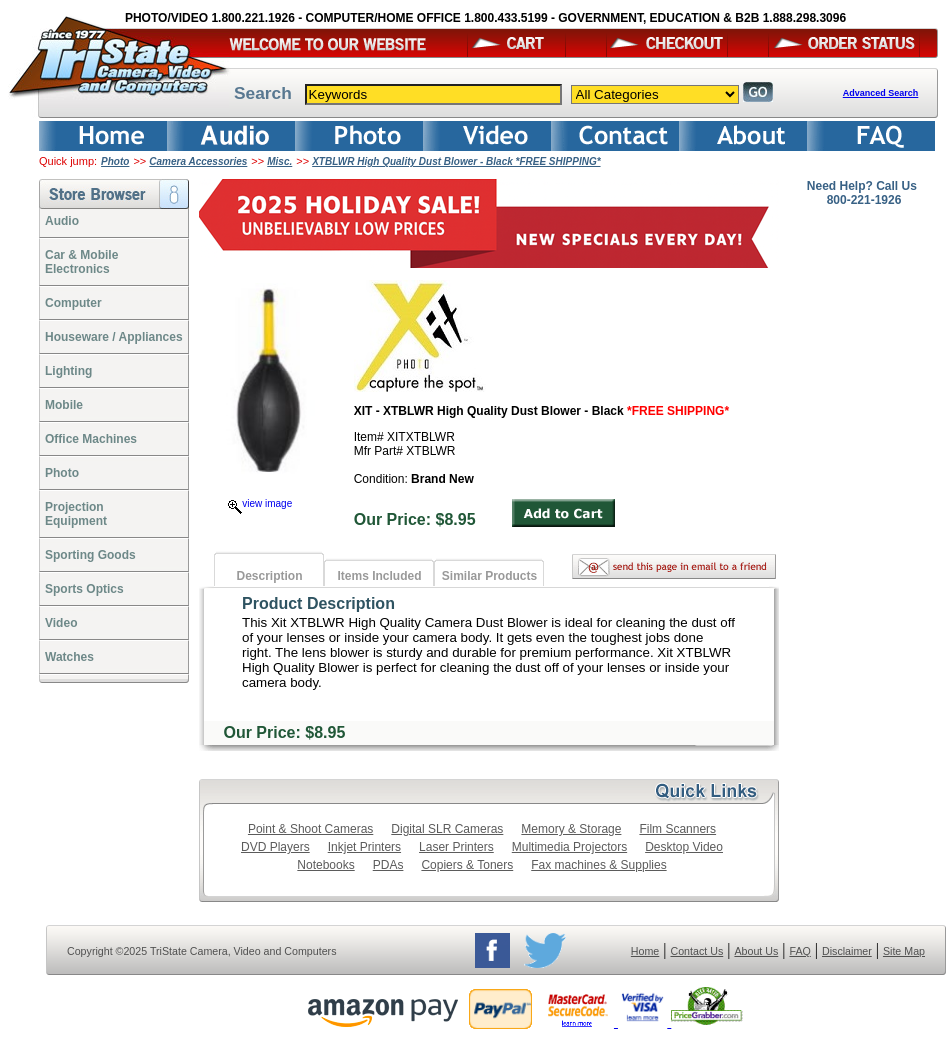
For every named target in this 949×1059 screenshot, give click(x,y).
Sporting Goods (90, 555)
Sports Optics (84, 589)
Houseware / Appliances (114, 337)
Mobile (64, 405)
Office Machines (91, 439)
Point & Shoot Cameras (310, 829)
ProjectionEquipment (76, 514)
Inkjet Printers (364, 847)
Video (61, 623)
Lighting (68, 371)
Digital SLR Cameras (447, 829)
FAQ (799, 951)
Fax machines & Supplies (598, 865)
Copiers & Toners (467, 865)
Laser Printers (456, 847)
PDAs (388, 865)
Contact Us (697, 951)
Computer (73, 303)
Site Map (904, 951)
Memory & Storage (571, 829)
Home (645, 951)
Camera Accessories (198, 161)
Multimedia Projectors (569, 847)
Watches (69, 657)
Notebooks (325, 865)
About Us (756, 951)
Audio (62, 221)
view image (260, 503)
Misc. (279, 161)
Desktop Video (684, 847)
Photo (115, 161)
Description (269, 576)
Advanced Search (881, 93)
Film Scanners (677, 829)
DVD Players (275, 847)
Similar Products (489, 576)
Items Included (379, 576)
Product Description (318, 603)
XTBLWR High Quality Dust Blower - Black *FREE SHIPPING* (456, 161)
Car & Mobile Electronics (81, 262)
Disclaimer (847, 951)
